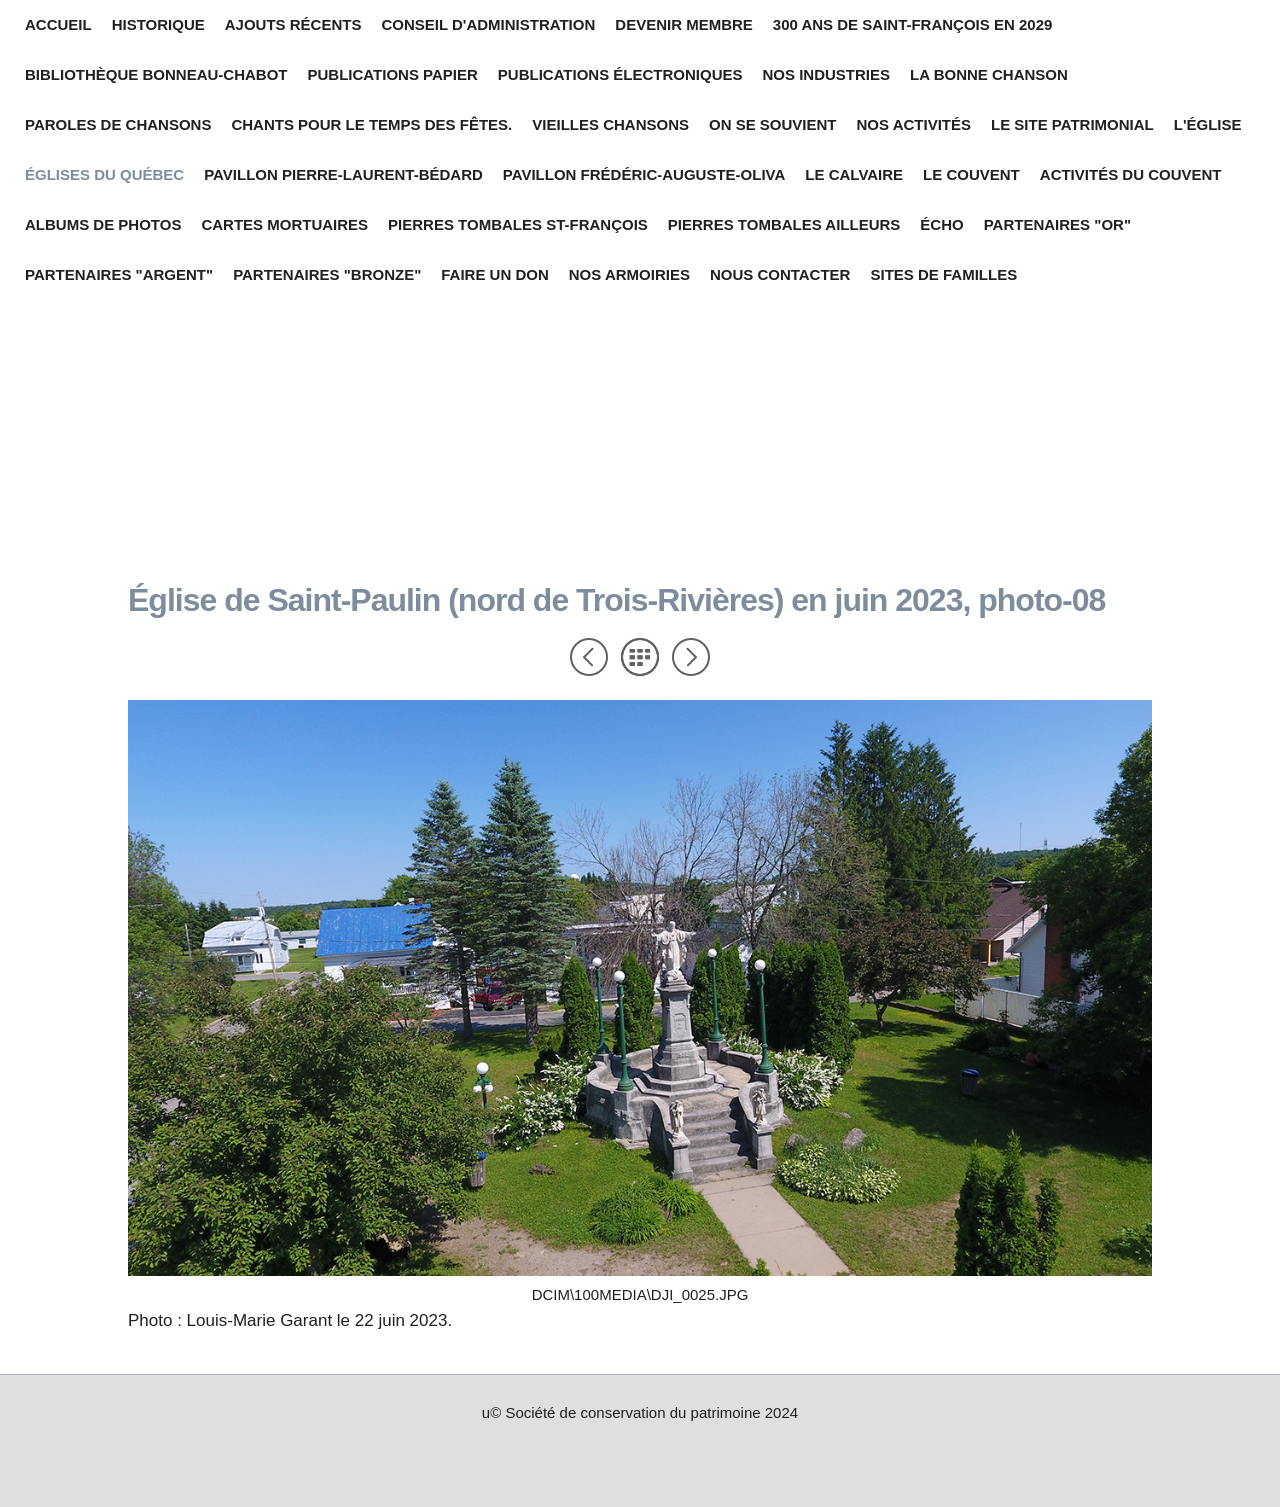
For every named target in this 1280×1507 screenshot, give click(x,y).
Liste (640, 657)
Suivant (691, 657)
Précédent (589, 657)
